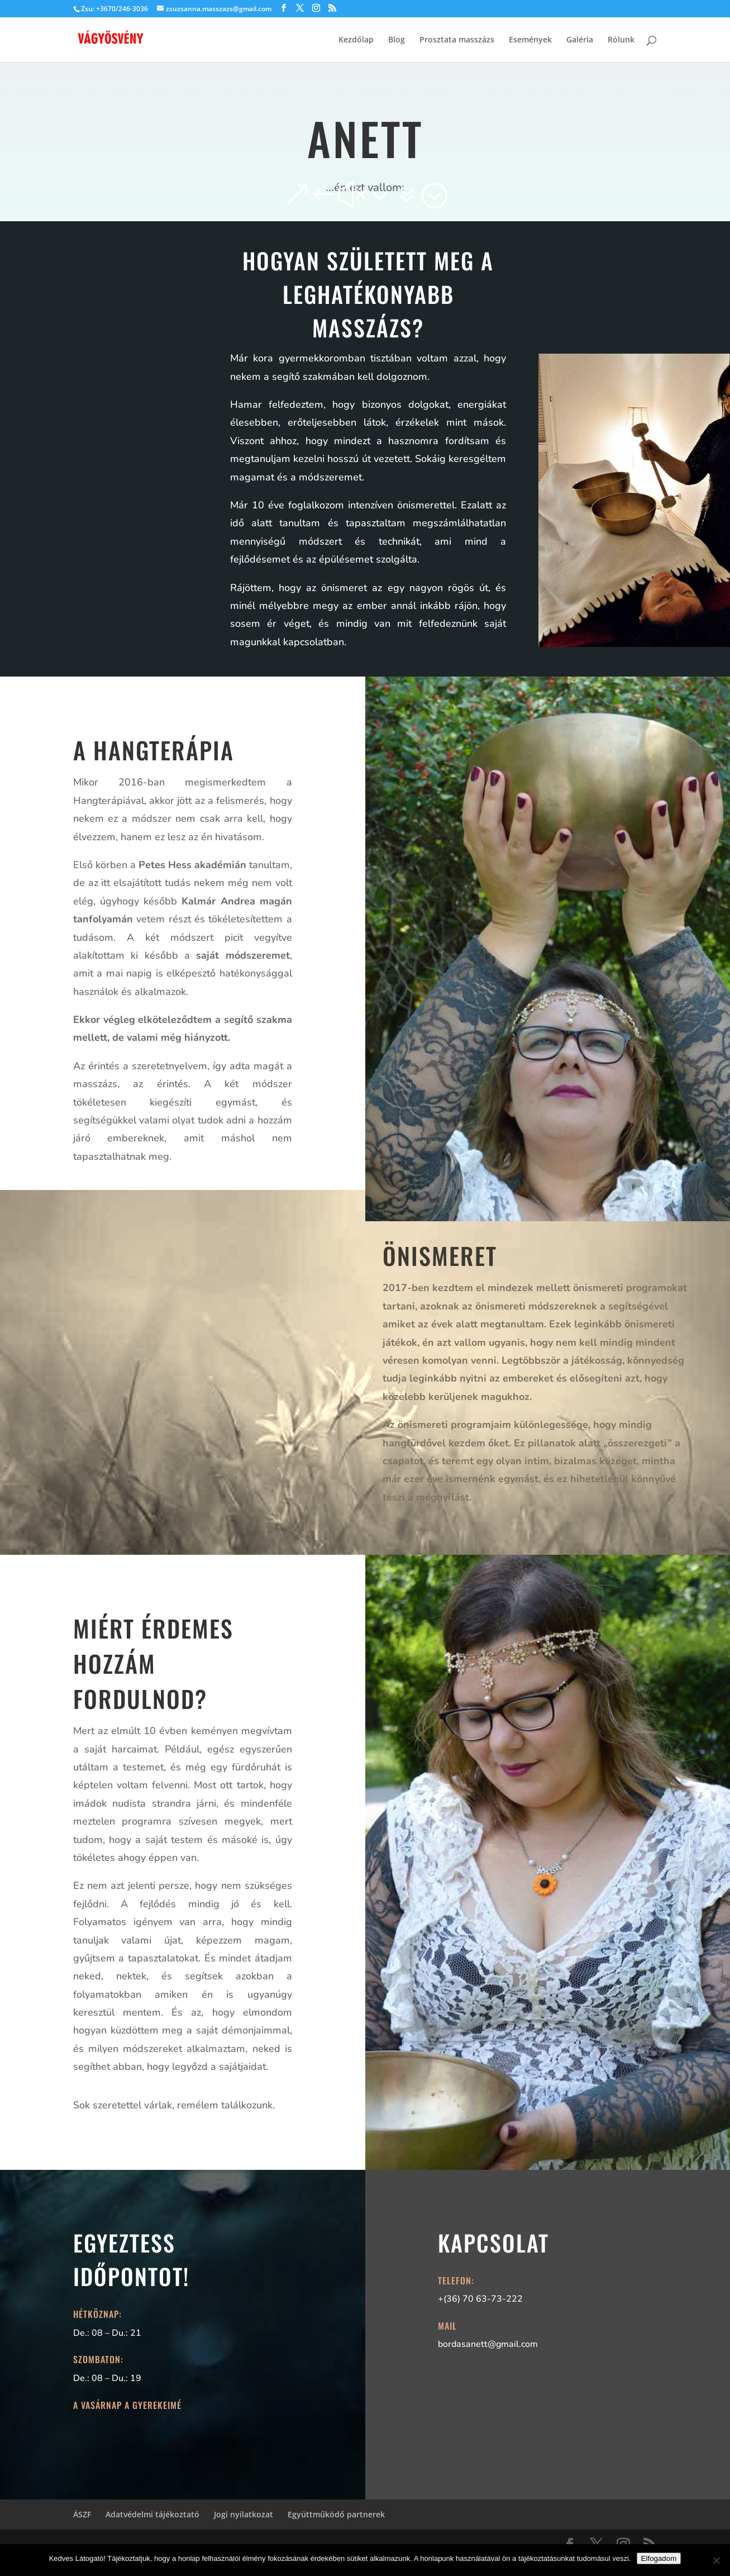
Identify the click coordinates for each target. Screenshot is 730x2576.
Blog (396, 40)
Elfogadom (659, 2558)
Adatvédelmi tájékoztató (152, 2514)
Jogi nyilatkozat (243, 2514)
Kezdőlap (356, 40)
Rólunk (621, 40)
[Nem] (716, 2560)
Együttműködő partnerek (336, 2514)
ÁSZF (82, 2514)
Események (530, 40)
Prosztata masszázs (456, 40)
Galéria (579, 40)
